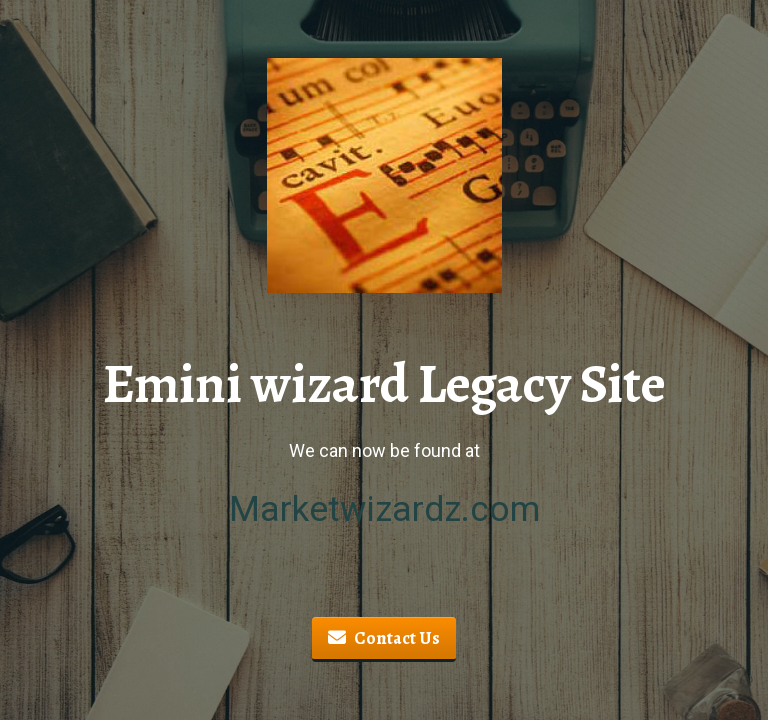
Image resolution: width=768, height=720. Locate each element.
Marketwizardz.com (384, 509)
